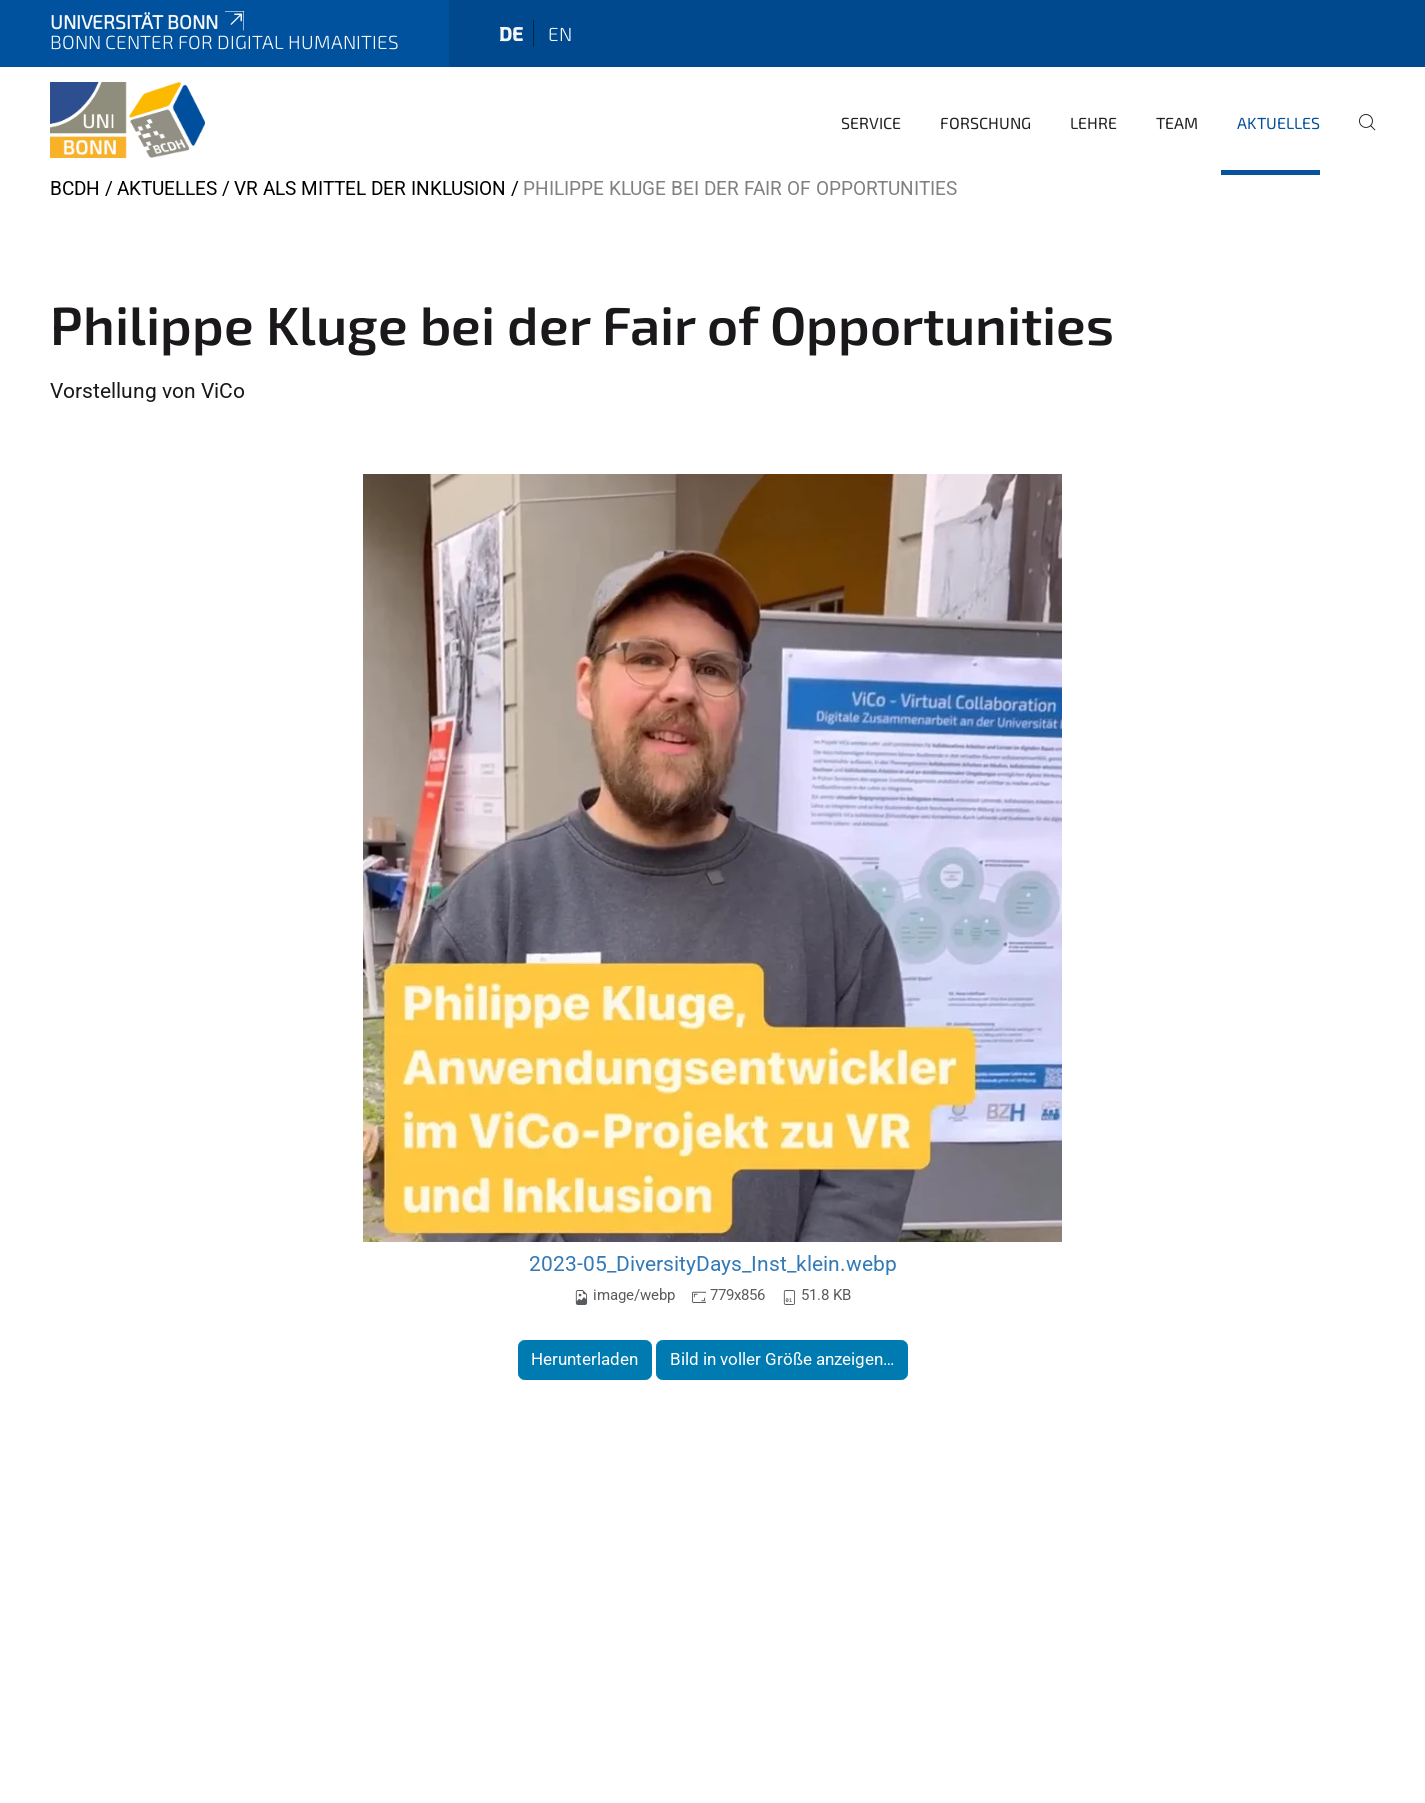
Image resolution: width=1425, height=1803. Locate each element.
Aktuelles (1278, 122)
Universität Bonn (149, 21)
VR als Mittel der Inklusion (370, 188)
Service (871, 122)
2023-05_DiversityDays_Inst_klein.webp (713, 1263)
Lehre (1093, 122)
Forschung (985, 122)
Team (1177, 122)
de (511, 33)
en (560, 33)
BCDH (75, 188)
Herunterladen (584, 1359)
